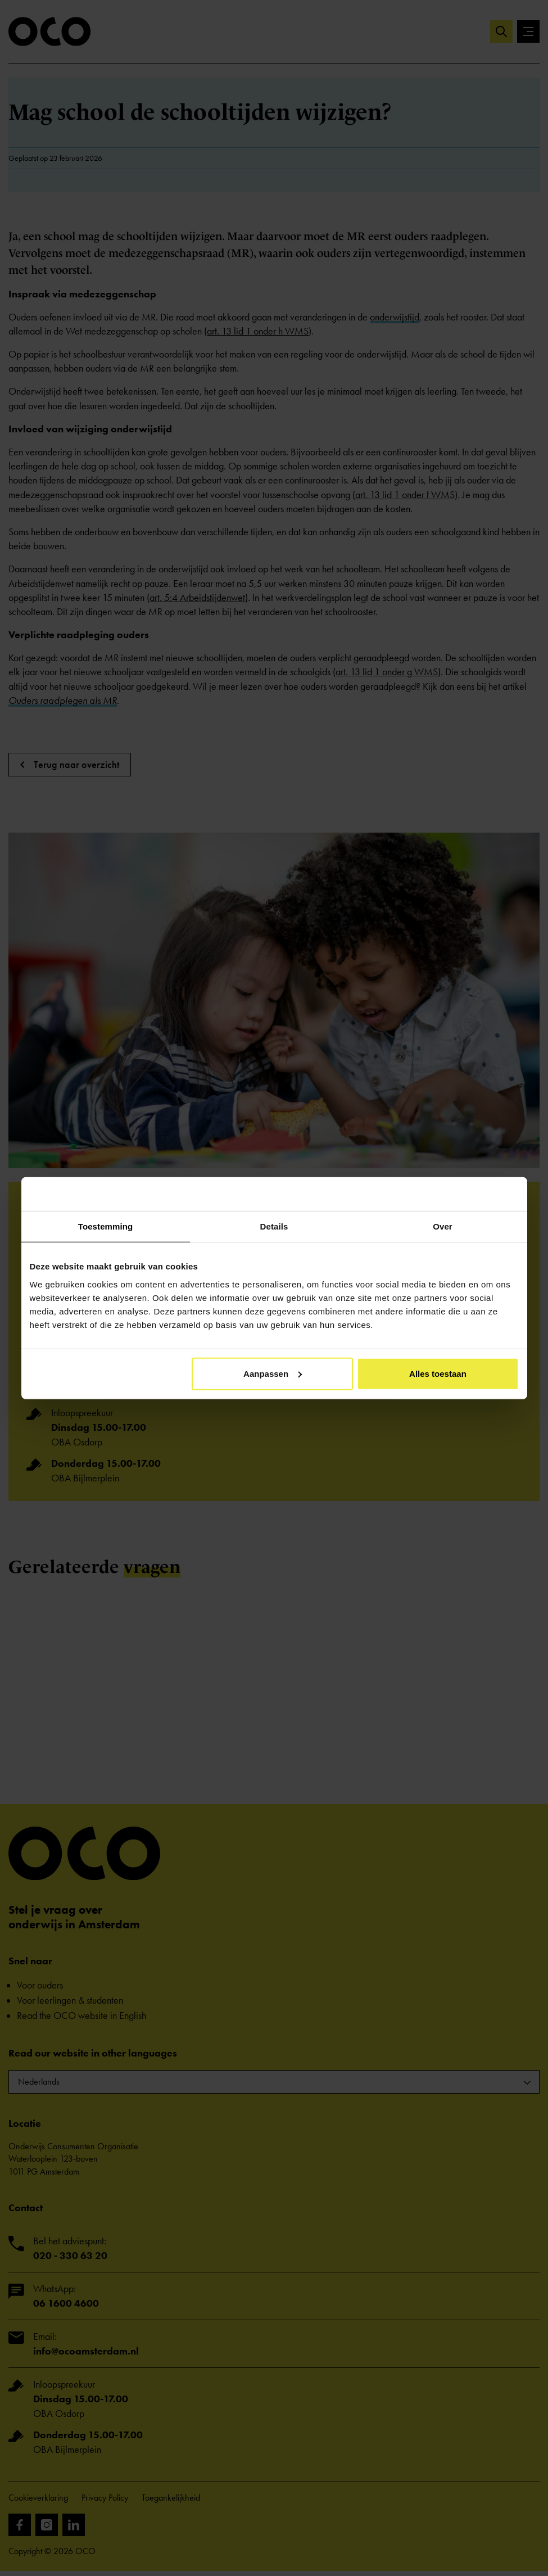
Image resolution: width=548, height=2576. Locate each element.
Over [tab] (442, 1226)
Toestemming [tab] (105, 1226)
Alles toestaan (438, 1373)
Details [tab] (274, 1226)
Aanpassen (272, 1373)
